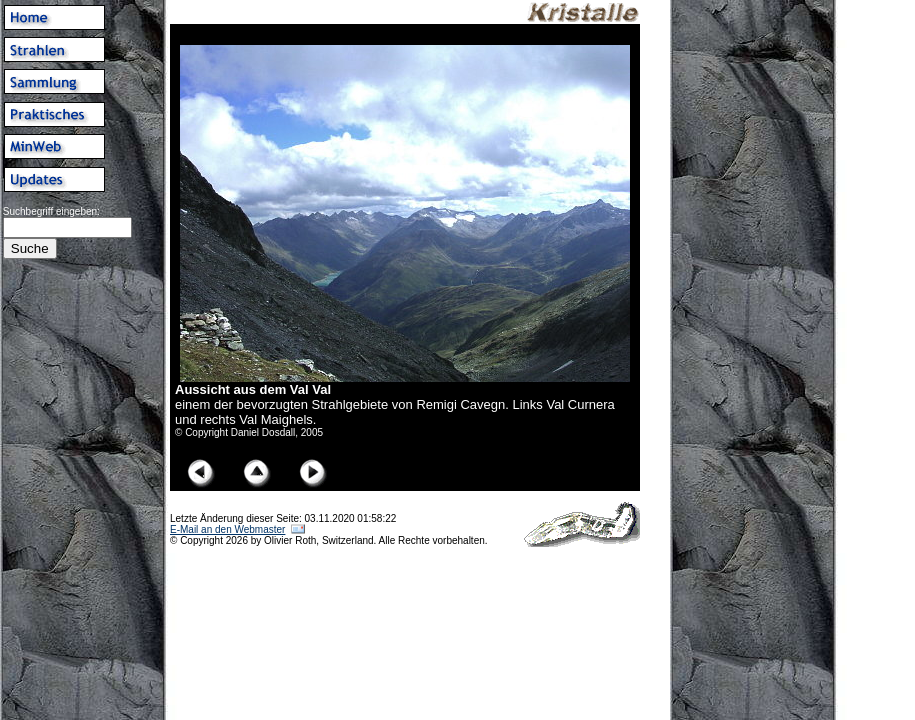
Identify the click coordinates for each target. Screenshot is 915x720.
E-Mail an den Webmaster (227, 529)
